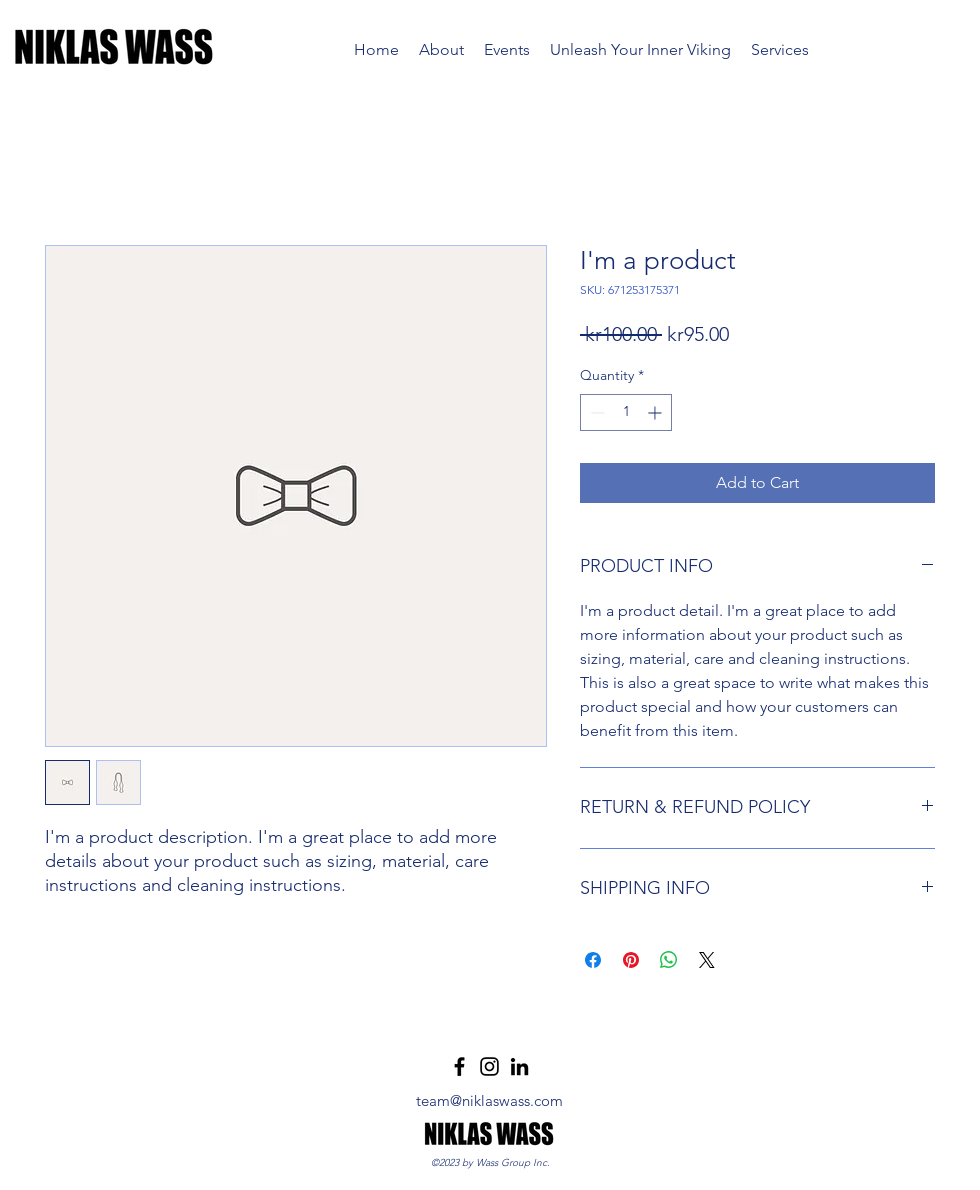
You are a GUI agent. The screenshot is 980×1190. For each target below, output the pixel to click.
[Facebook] (459, 1066)
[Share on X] (707, 960)
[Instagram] (489, 1066)
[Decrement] (595, 412)
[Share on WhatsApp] (669, 960)
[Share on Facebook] (593, 960)
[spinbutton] (626, 412)
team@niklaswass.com (489, 1100)
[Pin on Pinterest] (631, 960)
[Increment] (656, 412)
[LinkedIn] (519, 1066)
